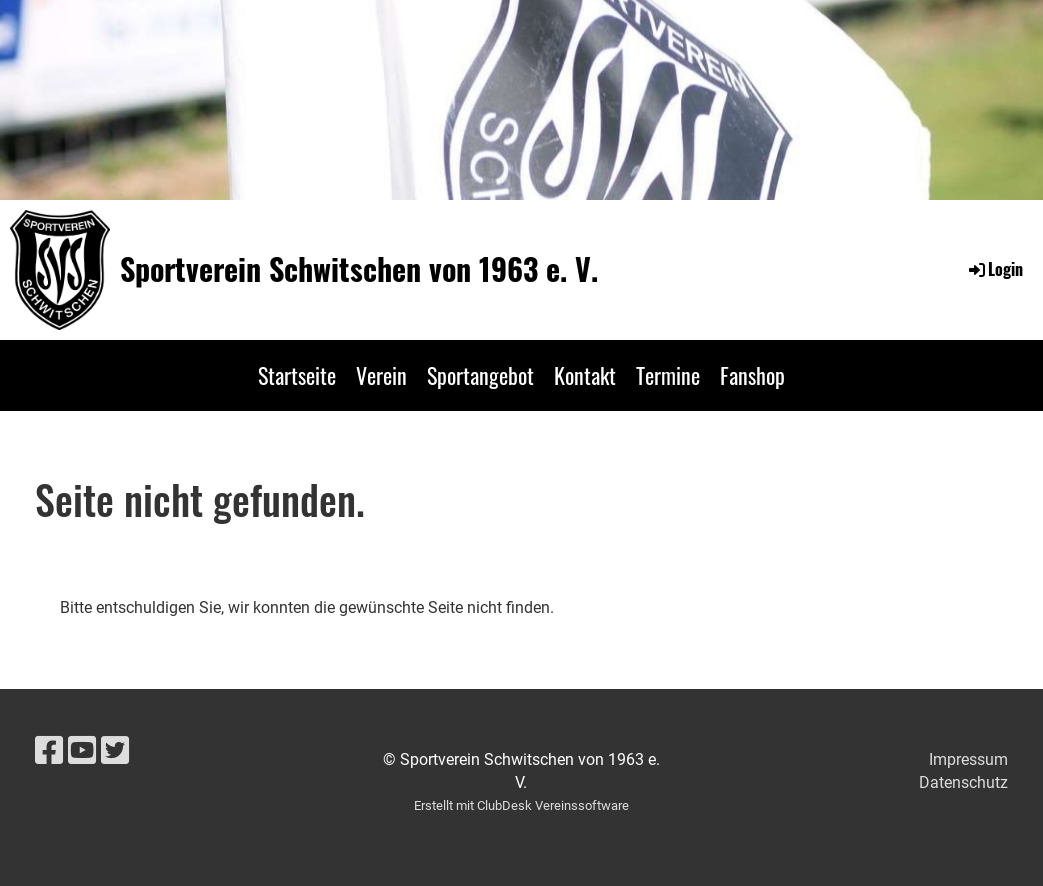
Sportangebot (480, 375)
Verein (381, 375)
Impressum (968, 759)
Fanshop (752, 375)
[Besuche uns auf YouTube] (82, 751)
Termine (668, 375)
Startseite (297, 375)
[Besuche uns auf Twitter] (115, 751)
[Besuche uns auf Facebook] (49, 751)
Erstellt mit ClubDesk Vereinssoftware (521, 805)
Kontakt (585, 375)
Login (994, 269)
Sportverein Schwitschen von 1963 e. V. (359, 269)
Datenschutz (963, 782)
